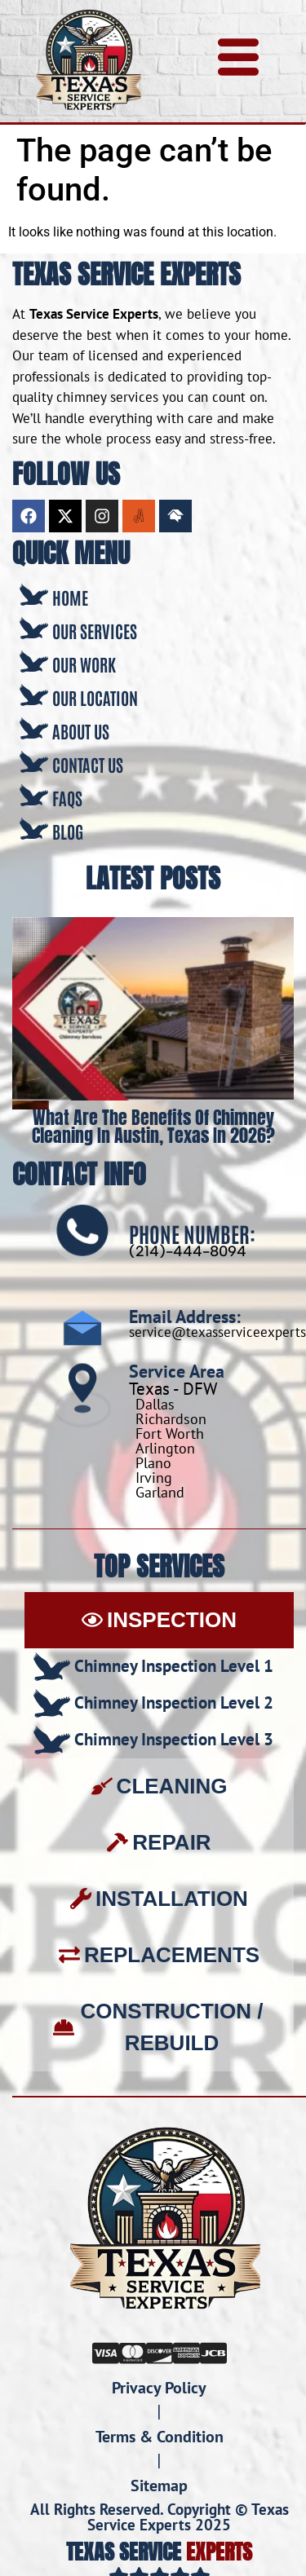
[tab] (159, 1620)
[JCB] (213, 2351)
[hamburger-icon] (238, 60)
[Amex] (186, 2351)
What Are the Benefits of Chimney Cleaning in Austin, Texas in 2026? (153, 1126)
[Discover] (159, 2351)
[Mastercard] (132, 2351)
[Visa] (105, 2351)
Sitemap (159, 2485)
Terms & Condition (159, 2436)
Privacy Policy (159, 2387)
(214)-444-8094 (187, 1251)
